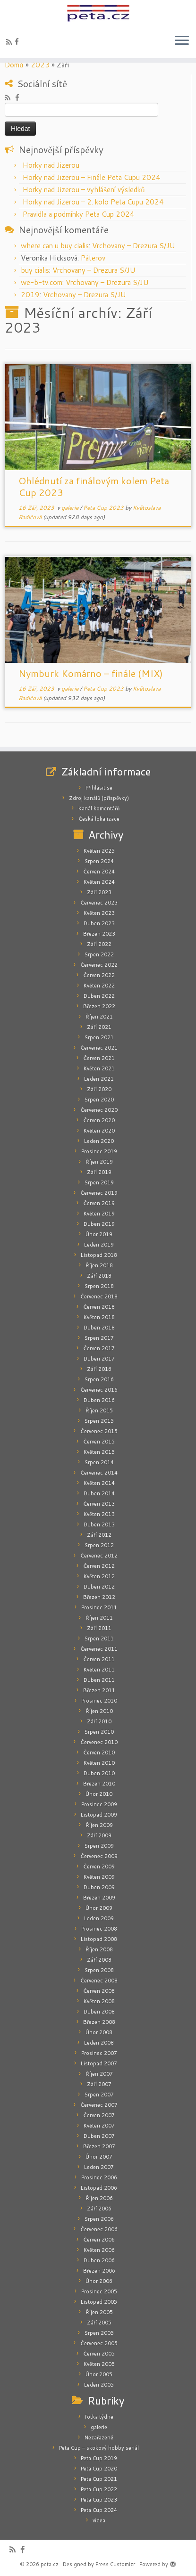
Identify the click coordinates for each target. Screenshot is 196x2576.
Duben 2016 (99, 1400)
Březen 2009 (99, 1897)
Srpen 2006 (99, 2219)
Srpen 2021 (99, 1037)
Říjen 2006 (99, 2198)
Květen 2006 (99, 2250)
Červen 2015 (99, 1441)
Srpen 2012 (99, 1545)
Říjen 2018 (99, 1265)
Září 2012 (99, 1535)
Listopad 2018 (99, 1255)
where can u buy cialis (55, 246)
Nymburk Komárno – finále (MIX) (90, 673)
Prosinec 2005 (99, 2291)
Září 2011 (99, 1628)
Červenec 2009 (99, 1856)
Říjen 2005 (99, 2312)
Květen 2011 (99, 1669)
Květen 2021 (99, 1068)
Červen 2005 (99, 2353)
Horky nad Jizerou (51, 165)
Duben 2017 (99, 1358)
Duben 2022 (99, 996)
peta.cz (50, 2564)
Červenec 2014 (99, 1472)
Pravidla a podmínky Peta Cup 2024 (79, 214)
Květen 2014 (99, 1483)
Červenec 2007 (99, 2105)
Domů (14, 65)
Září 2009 (99, 1835)
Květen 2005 (99, 2364)
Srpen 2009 (99, 1846)
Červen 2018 (99, 1307)
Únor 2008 (98, 2032)
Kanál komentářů (98, 808)
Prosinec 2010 (99, 1700)
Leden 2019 (99, 1244)
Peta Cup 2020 (99, 2468)
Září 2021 (99, 1027)
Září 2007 (99, 2084)
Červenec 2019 (99, 1193)
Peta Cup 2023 (104, 508)
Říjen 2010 (99, 1711)
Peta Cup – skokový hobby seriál (99, 2448)
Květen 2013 (99, 1514)
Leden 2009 (99, 1918)
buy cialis (35, 270)
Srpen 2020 (99, 1099)
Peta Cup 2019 (99, 2458)
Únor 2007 (98, 2156)
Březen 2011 (99, 1690)
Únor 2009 (98, 1908)
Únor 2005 (98, 2374)
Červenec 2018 (99, 1296)
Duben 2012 (99, 1586)
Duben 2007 (99, 2136)
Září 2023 (99, 892)
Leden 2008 (99, 2042)
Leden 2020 (99, 1141)
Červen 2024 (99, 871)
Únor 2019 (98, 1234)
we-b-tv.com (41, 282)
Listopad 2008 (99, 1939)
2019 (30, 295)
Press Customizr (115, 2564)
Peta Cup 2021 (99, 2479)
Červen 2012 (99, 1566)
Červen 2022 (99, 975)
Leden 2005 (99, 2385)
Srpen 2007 (99, 2094)
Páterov (93, 258)
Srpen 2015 (99, 1421)
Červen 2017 (99, 1348)
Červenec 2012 (99, 1555)
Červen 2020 (99, 1120)
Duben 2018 (99, 1327)
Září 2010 (99, 1721)
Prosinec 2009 (99, 1804)
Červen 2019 (99, 1203)
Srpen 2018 (99, 1286)
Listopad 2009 (99, 1814)
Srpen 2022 (99, 954)
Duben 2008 (99, 2011)
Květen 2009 (99, 1877)
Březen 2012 (99, 1597)
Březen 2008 (99, 2022)
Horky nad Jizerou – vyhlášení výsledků (84, 190)
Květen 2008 (99, 2001)
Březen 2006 (99, 2270)
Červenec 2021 (99, 1048)
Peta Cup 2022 (99, 2489)
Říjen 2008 (99, 1949)
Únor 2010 (98, 1794)
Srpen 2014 (99, 1462)
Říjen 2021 (99, 1016)
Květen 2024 (99, 882)
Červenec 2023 (99, 902)
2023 (40, 65)
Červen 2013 (99, 1504)
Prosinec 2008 (99, 1928)
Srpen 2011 (99, 1638)
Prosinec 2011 (99, 1607)
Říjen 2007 (99, 2074)
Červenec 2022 (99, 965)
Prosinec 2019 (99, 1151)
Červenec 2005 (99, 2343)
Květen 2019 (99, 1213)
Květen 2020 (99, 1130)
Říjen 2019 (99, 1162)
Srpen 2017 (99, 1338)
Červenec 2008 (99, 1980)
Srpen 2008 (99, 1970)
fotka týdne (99, 2417)
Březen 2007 (99, 2146)
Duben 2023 (99, 923)
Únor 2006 (98, 2281)
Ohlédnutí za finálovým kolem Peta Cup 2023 (93, 486)
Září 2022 (99, 944)
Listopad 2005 (99, 2302)
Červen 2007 (99, 2115)
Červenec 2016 (99, 1390)
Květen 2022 (99, 985)
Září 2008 (99, 1960)
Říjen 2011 (99, 1618)
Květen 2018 (99, 1317)
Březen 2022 (99, 1006)
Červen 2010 (99, 1752)
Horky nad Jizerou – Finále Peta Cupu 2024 (92, 177)
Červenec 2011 (99, 1649)
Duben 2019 (99, 1224)
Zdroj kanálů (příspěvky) (99, 798)
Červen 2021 (99, 1058)
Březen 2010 (99, 1783)
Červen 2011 (99, 1659)
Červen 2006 (99, 2239)
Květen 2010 (99, 1763)
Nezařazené (99, 2437)
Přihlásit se (98, 787)
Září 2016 (99, 1369)
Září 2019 (99, 1172)
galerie (70, 508)
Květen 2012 (99, 1576)
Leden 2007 (99, 2167)
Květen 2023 (99, 913)
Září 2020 (99, 1089)
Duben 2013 (99, 1524)
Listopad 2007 (99, 2063)
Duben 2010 (99, 1773)
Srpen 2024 (99, 861)
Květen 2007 (99, 2125)
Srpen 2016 (99, 1379)
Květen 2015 (99, 1452)
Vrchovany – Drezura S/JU (133, 246)
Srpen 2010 (99, 1732)
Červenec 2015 (99, 1431)
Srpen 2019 (99, 1182)
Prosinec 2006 (99, 2177)
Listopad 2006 (99, 2188)
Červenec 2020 (99, 1110)
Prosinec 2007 (99, 2053)
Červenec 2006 (99, 2229)
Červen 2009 (99, 1866)
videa (99, 2520)
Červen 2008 (99, 1991)
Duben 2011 (99, 1680)
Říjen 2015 (99, 1410)
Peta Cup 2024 (99, 2510)
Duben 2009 (99, 1887)
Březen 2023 (99, 933)
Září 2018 (99, 1276)
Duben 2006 (99, 2260)
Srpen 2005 (99, 2333)
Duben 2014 (99, 1493)
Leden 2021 (99, 1079)
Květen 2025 (99, 851)
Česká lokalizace (98, 819)
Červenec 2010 (99, 1742)
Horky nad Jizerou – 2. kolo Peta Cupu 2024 (93, 202)
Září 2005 (99, 2322)
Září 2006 (99, 2208)
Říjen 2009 (99, 1825)
